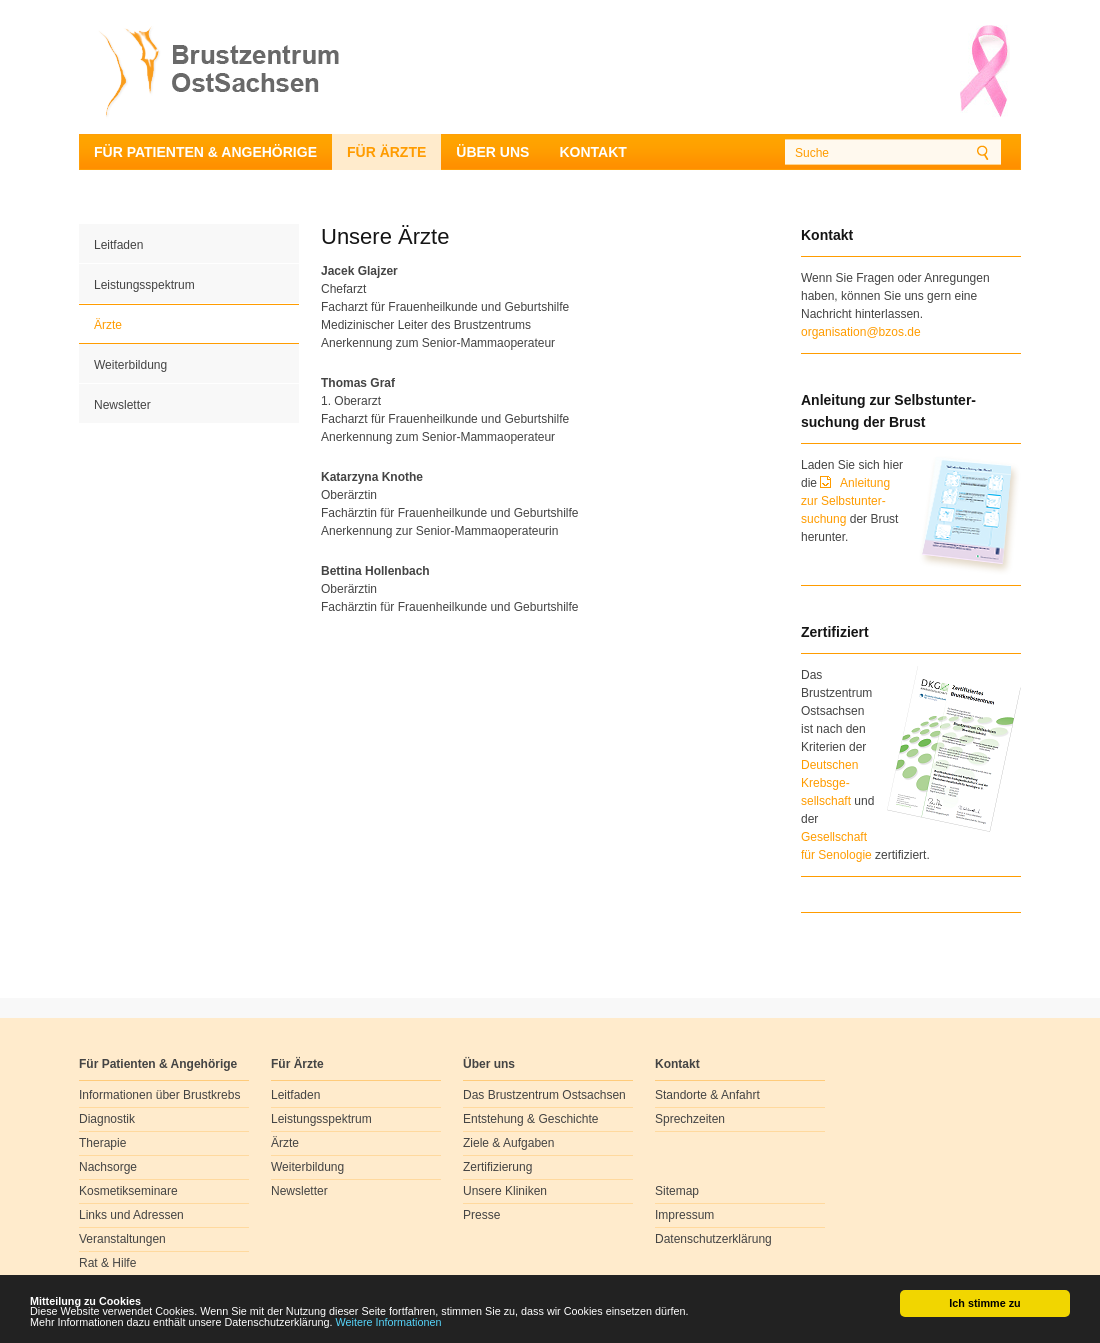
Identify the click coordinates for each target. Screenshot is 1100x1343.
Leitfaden (118, 245)
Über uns (492, 152)
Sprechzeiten (690, 1119)
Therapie (102, 1143)
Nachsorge (108, 1167)
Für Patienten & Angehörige (205, 152)
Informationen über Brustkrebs (159, 1095)
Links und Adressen (131, 1215)
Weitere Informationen (389, 1322)
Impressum (684, 1215)
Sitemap (677, 1191)
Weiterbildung (130, 365)
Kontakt (592, 152)
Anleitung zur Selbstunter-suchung (845, 501)
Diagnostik (107, 1119)
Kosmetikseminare (128, 1191)
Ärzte (108, 325)
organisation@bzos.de (861, 332)
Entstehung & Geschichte (530, 1119)
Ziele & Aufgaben (508, 1143)
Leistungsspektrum (144, 285)
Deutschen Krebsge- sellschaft (829, 783)
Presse (481, 1215)
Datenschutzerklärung (713, 1239)
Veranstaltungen (122, 1239)
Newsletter (122, 405)
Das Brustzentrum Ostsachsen (544, 1095)
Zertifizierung (497, 1167)
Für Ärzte (386, 152)
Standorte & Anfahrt (707, 1095)
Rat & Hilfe (107, 1263)
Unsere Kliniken (505, 1191)
